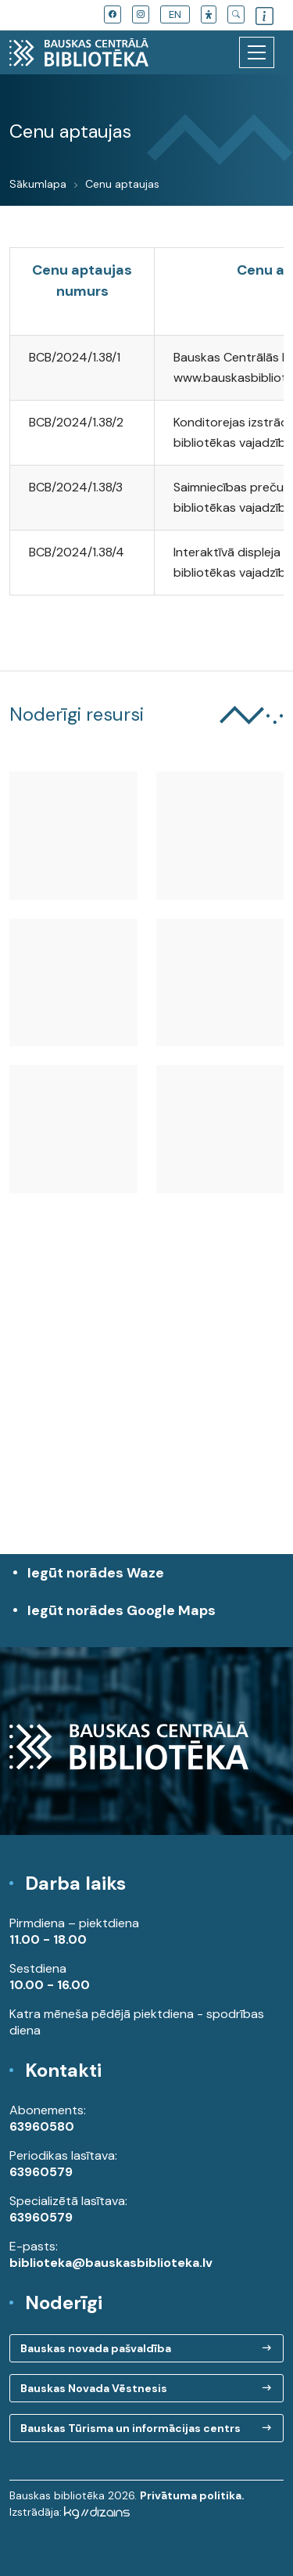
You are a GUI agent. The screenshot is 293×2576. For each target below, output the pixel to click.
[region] (146, 1411)
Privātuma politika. (192, 2495)
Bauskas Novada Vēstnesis (93, 2388)
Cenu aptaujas (122, 184)
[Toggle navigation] (256, 52)
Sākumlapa (37, 184)
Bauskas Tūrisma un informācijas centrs (130, 2428)
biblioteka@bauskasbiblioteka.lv (111, 2262)
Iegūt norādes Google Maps (150, 1618)
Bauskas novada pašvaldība (95, 2348)
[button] (208, 14)
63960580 (41, 2126)
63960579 (41, 2172)
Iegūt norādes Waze (95, 1572)
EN (175, 14)
